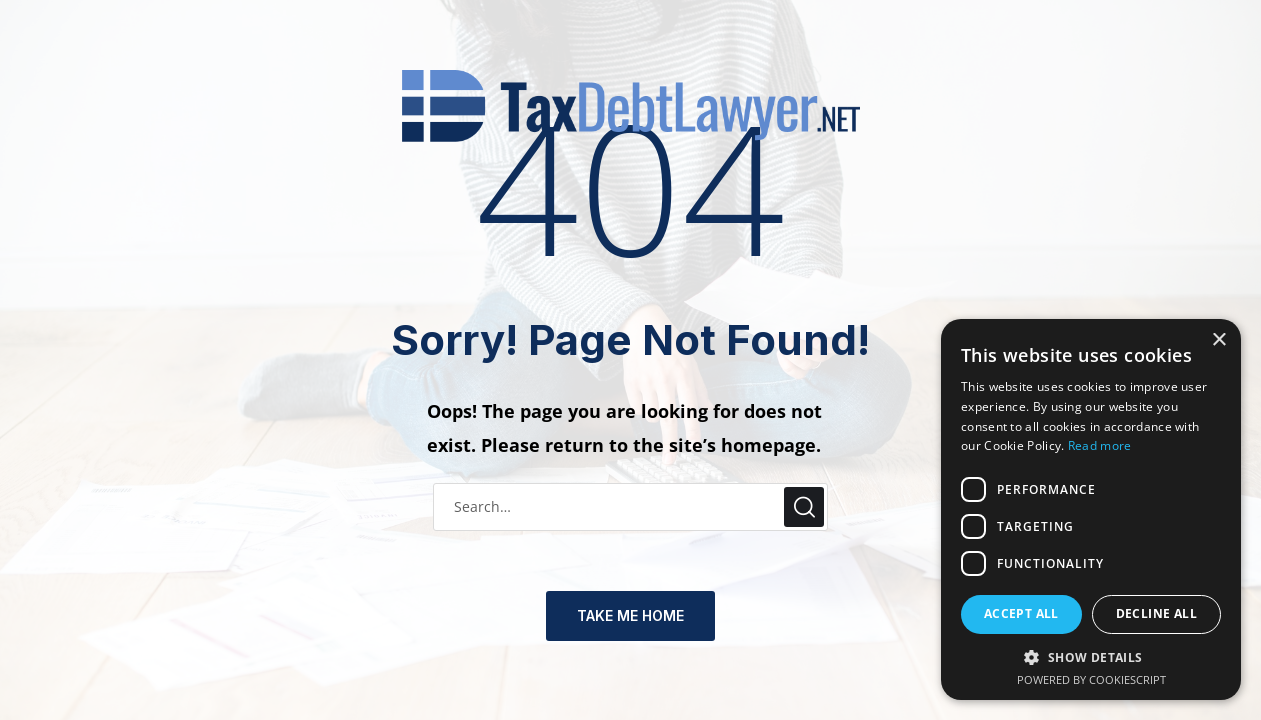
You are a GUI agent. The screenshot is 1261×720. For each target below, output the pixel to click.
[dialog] (1091, 509)
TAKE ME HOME (630, 615)
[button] (1091, 658)
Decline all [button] (1156, 613)
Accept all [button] (1021, 613)
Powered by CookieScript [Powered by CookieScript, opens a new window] (1091, 679)
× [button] (1218, 340)
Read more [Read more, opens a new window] (1100, 445)
